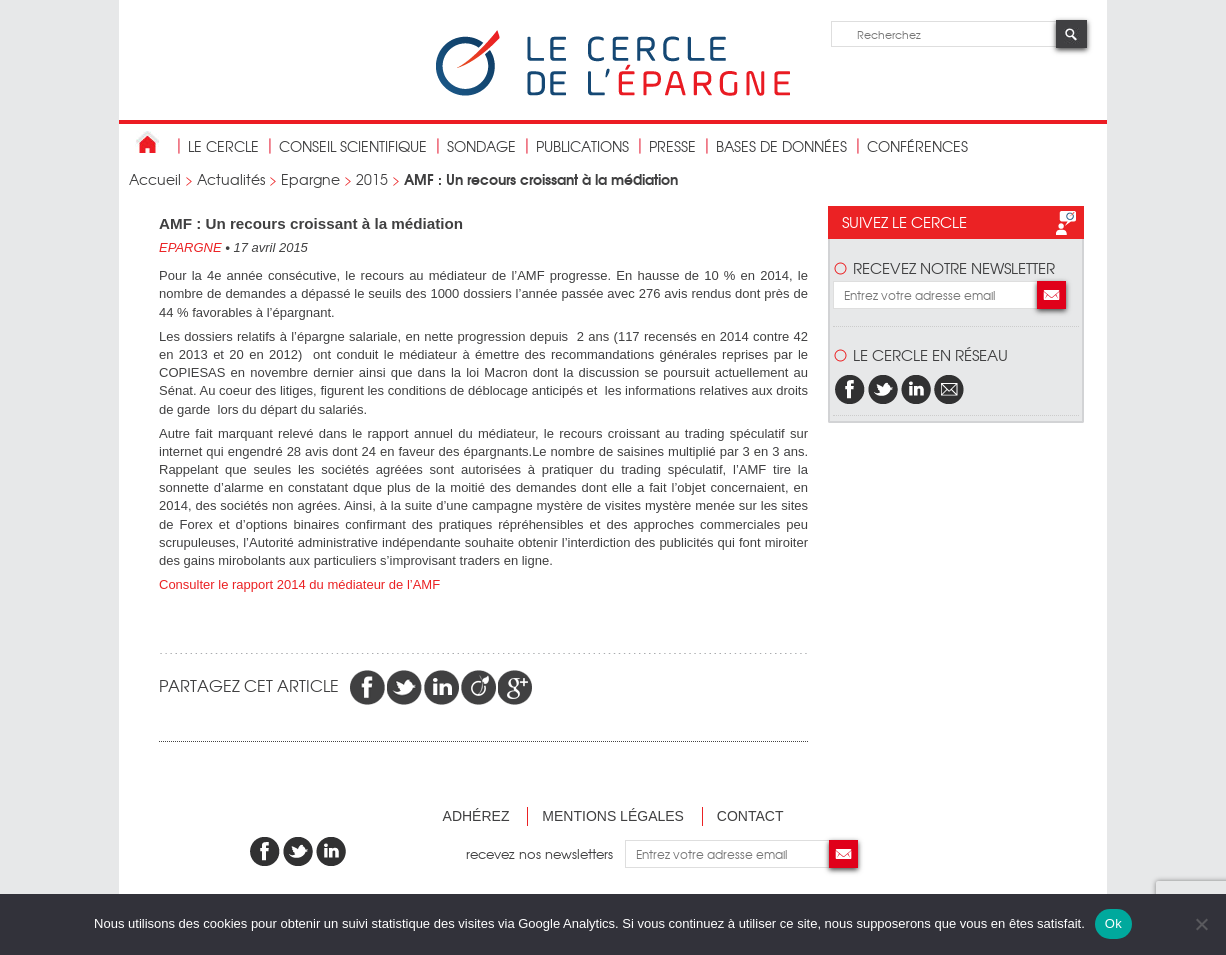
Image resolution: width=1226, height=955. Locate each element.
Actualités (231, 179)
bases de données (781, 146)
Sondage (481, 146)
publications (582, 146)
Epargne (310, 179)
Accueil (155, 179)
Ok (1113, 923)
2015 (372, 179)
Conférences (917, 146)
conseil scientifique (353, 146)
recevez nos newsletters (545, 853)
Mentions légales (613, 816)
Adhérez (476, 816)
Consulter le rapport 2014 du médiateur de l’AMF (301, 584)
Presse (672, 146)
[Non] (1201, 924)
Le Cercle (223, 146)
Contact (750, 816)
